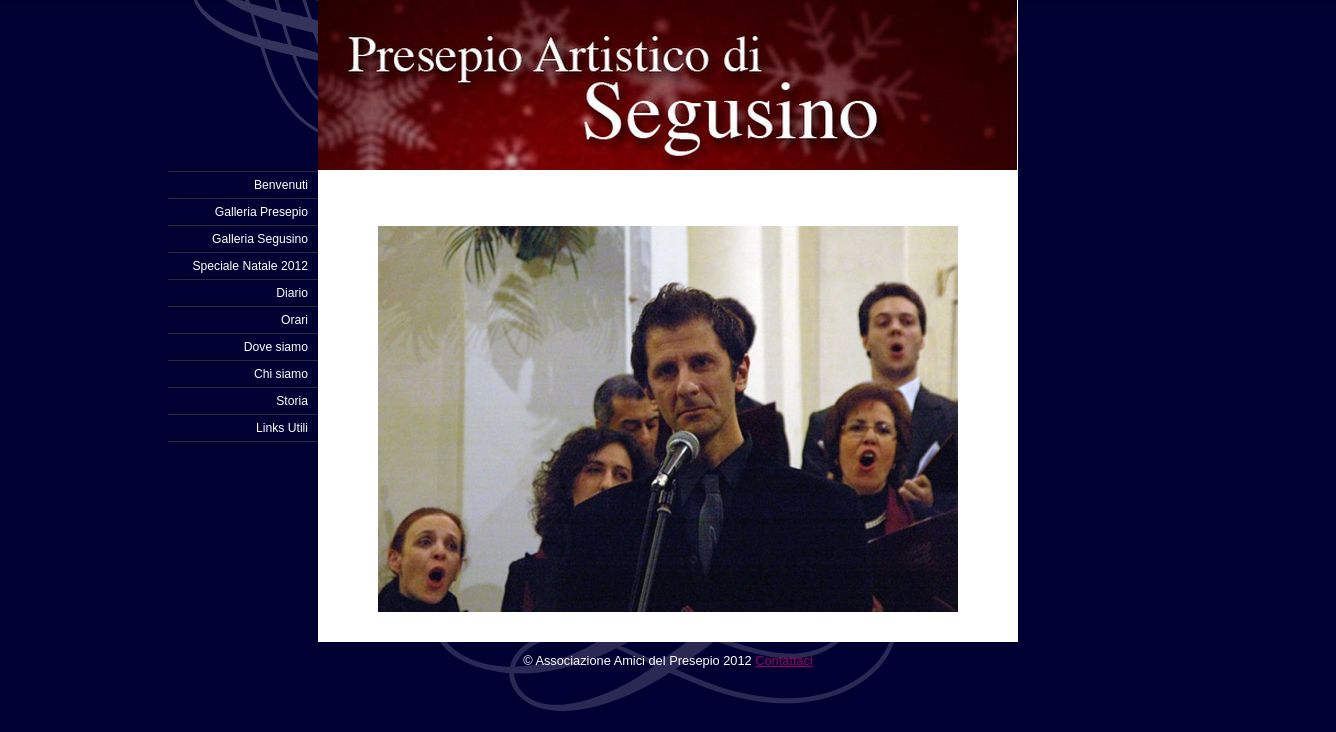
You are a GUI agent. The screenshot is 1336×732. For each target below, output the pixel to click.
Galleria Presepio (261, 212)
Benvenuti (281, 185)
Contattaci (784, 660)
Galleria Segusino (260, 239)
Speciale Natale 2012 (250, 266)
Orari (294, 320)
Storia (292, 401)
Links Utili (282, 428)
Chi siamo (281, 374)
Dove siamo (276, 347)
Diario (292, 293)
